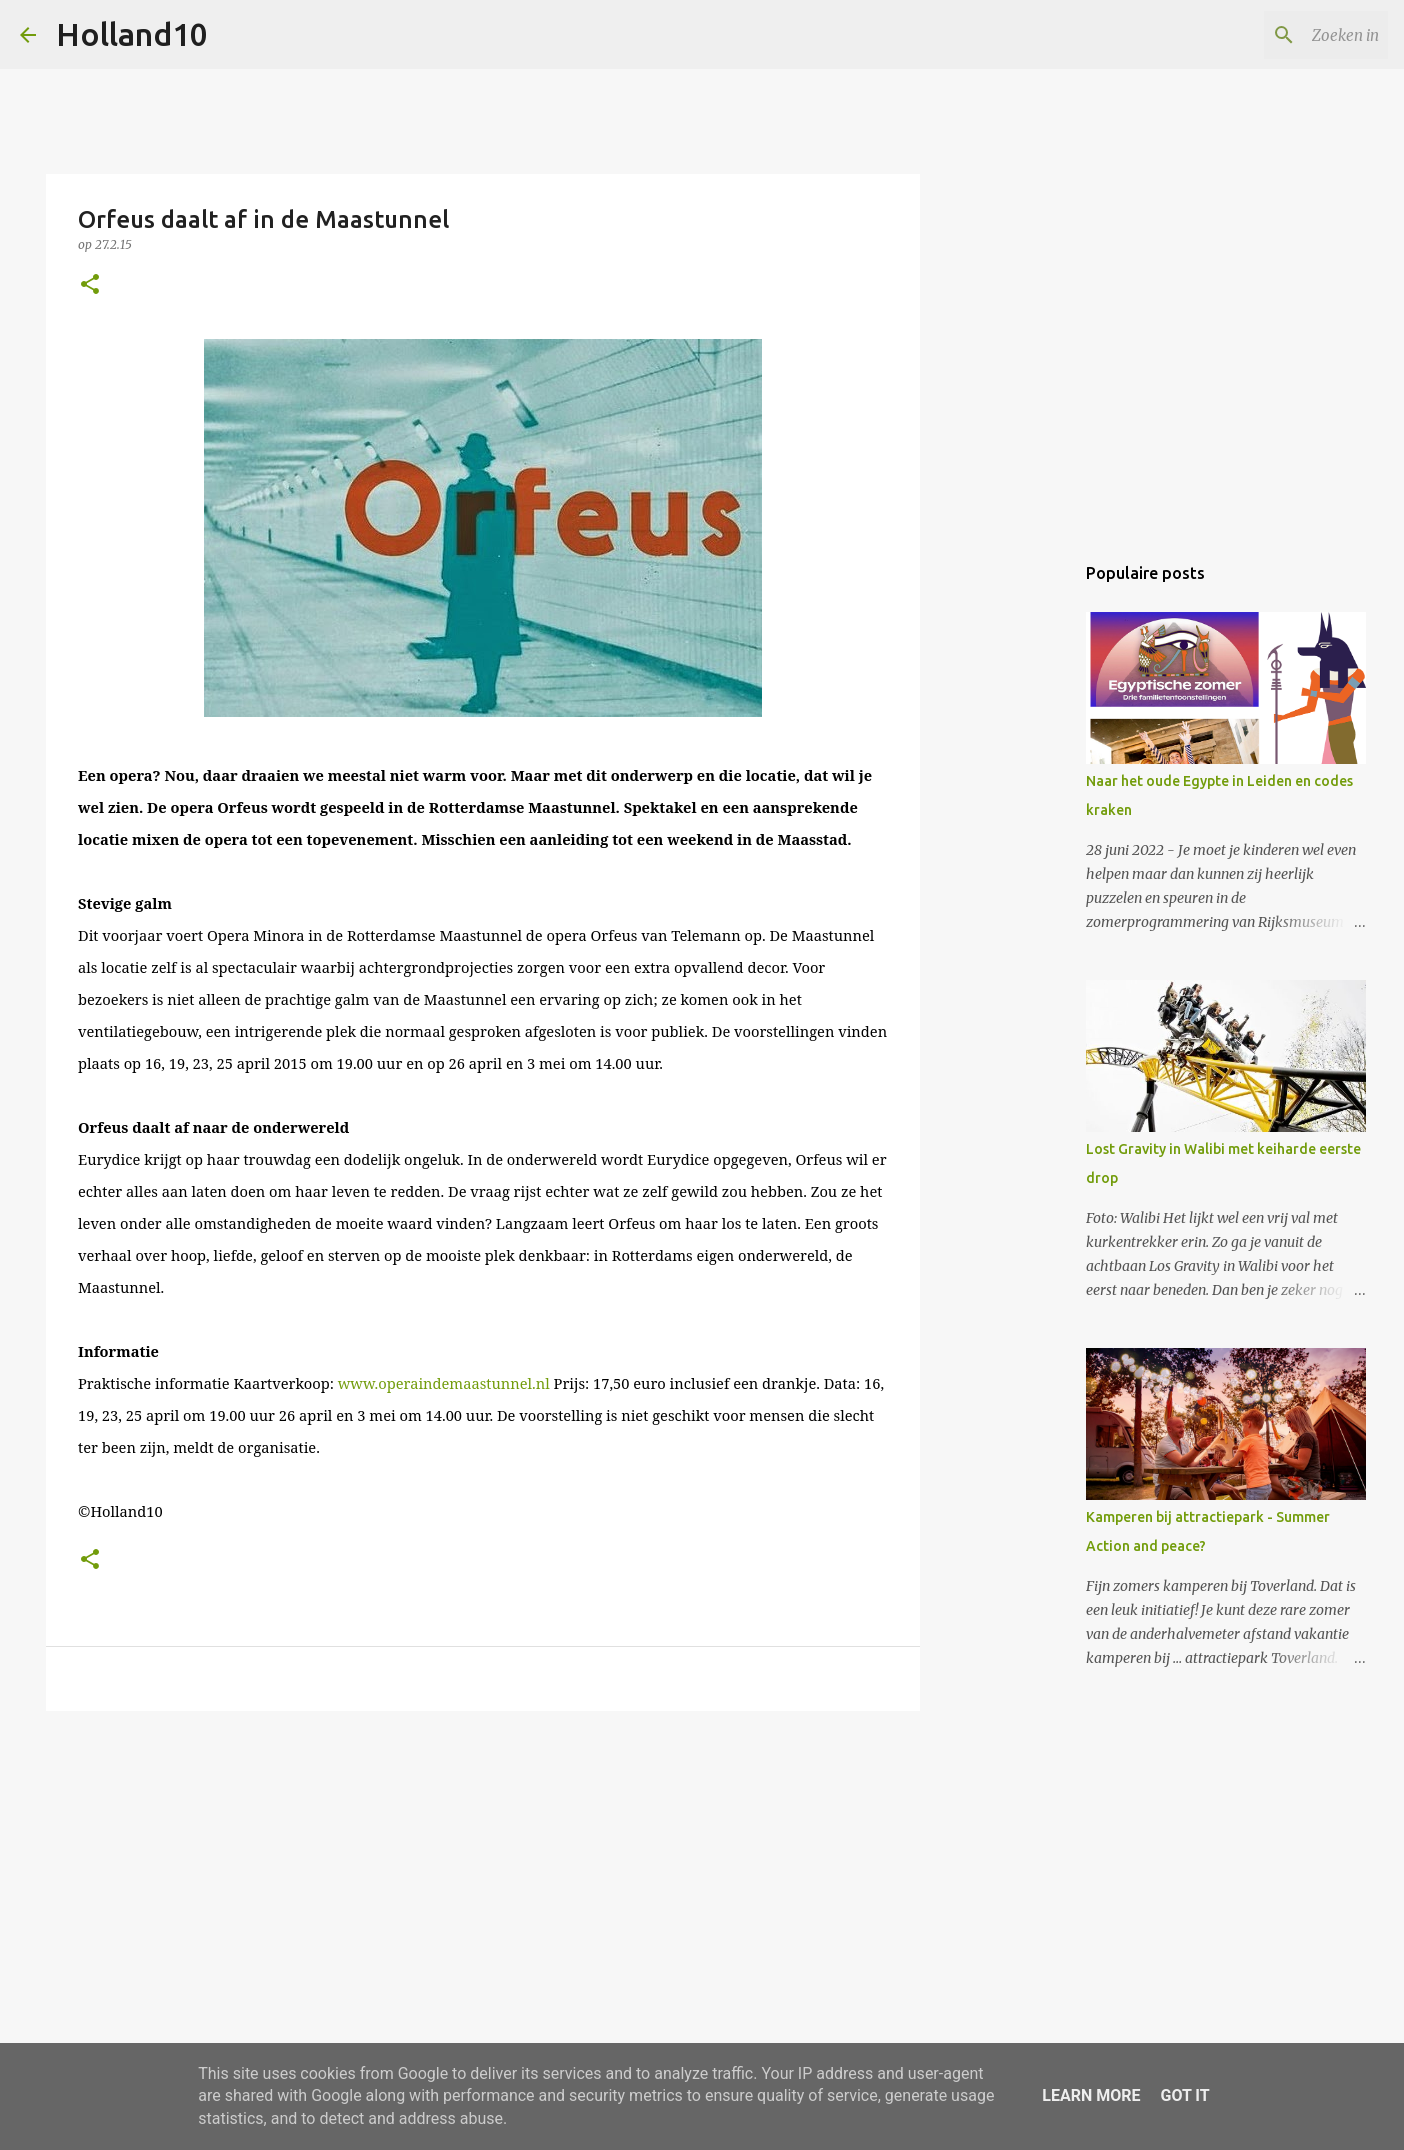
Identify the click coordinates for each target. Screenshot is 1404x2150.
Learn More (1091, 2095)
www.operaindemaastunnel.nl (444, 1383)
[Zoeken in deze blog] (1283, 35)
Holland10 (132, 34)
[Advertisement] (483, 1881)
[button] (90, 285)
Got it (1184, 2095)
